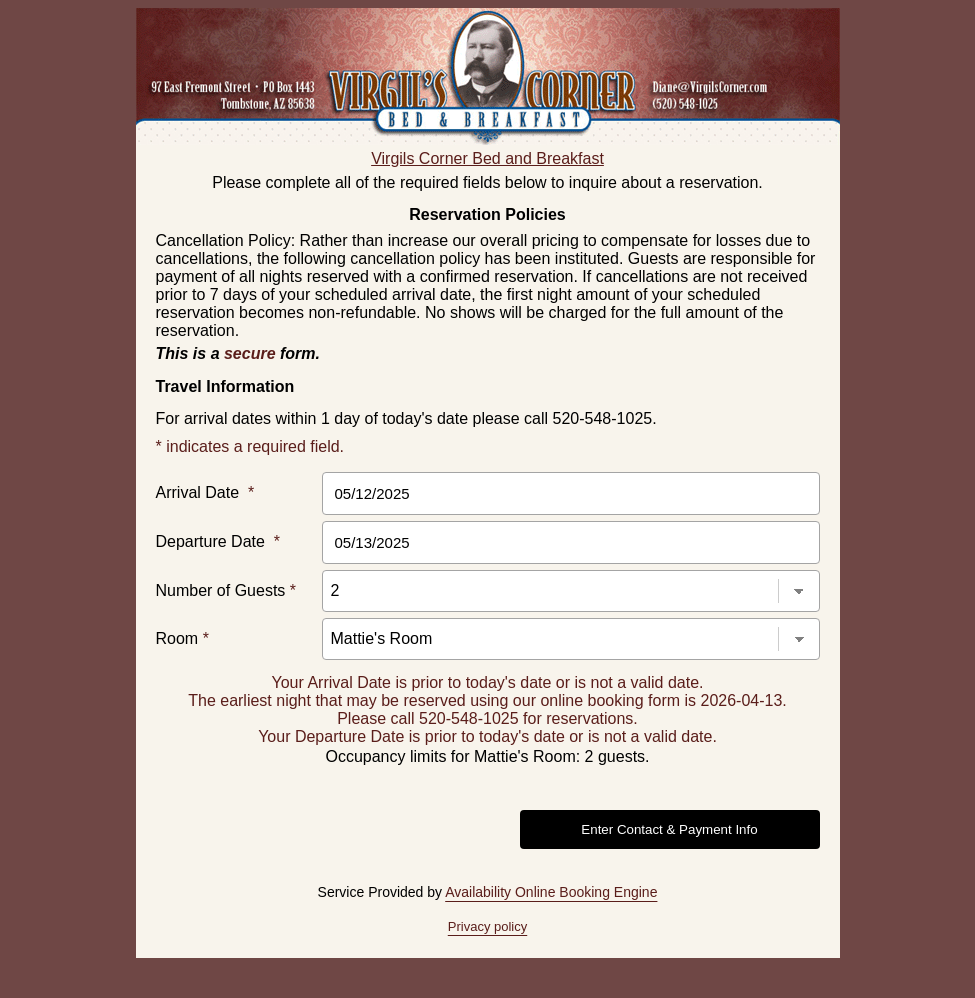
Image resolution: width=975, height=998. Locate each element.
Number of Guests (226, 590)
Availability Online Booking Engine (551, 892)
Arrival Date (205, 492)
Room (182, 638)
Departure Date (218, 541)
